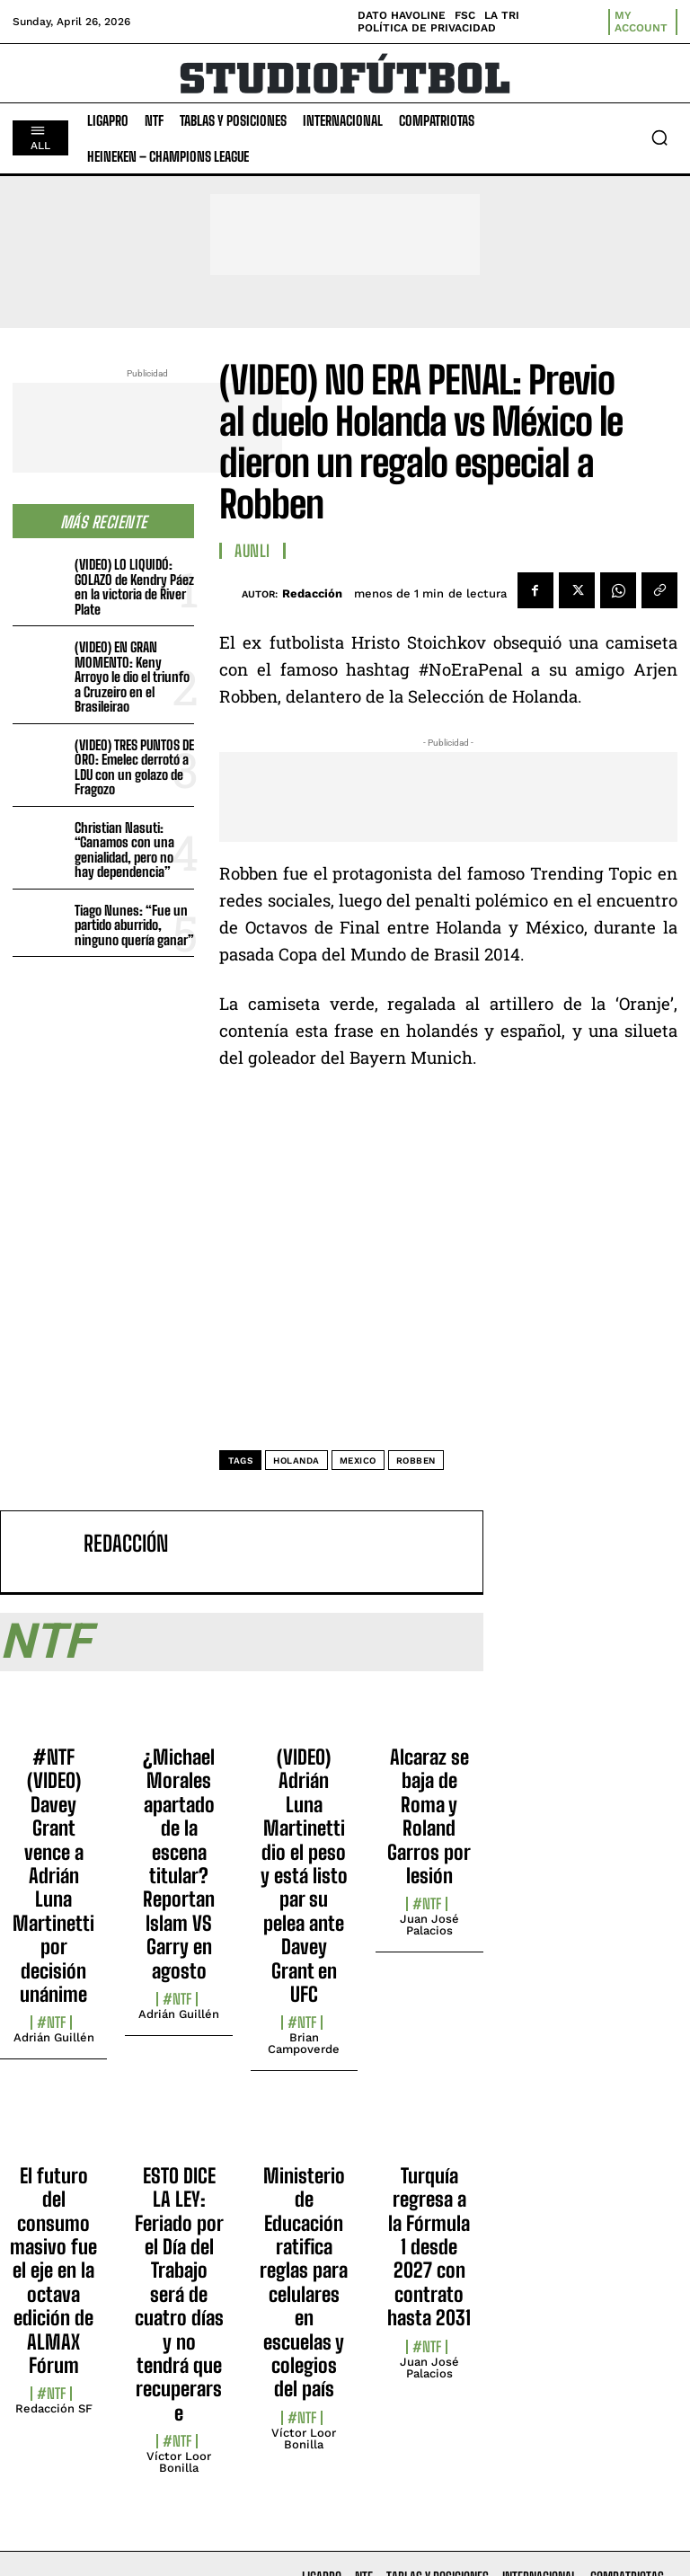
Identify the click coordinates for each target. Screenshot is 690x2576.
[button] (659, 137)
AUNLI (252, 551)
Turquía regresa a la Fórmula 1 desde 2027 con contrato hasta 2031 (429, 2247)
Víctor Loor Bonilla (178, 2461)
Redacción (312, 593)
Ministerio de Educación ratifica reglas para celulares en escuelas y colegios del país (304, 2283)
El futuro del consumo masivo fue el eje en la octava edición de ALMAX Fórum (53, 2270)
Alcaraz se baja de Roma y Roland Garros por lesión (429, 1816)
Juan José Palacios (429, 1924)
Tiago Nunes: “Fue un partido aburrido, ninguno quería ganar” (134, 925)
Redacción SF (54, 2408)
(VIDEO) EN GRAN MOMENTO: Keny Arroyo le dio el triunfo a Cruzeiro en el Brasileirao (132, 676)
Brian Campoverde (304, 2043)
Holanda (296, 1460)
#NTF (51, 2022)
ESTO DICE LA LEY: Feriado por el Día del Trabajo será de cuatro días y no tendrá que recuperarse (179, 2294)
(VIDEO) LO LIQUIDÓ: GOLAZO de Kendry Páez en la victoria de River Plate (134, 586)
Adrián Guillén (53, 2037)
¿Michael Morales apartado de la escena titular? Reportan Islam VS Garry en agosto (179, 1864)
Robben (416, 1460)
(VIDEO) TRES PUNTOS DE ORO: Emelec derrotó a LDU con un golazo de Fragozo (134, 767)
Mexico (358, 1460)
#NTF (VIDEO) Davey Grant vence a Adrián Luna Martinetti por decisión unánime (53, 1875)
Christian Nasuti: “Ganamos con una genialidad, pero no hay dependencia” (124, 850)
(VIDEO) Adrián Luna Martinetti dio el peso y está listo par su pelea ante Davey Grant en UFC (304, 1875)
